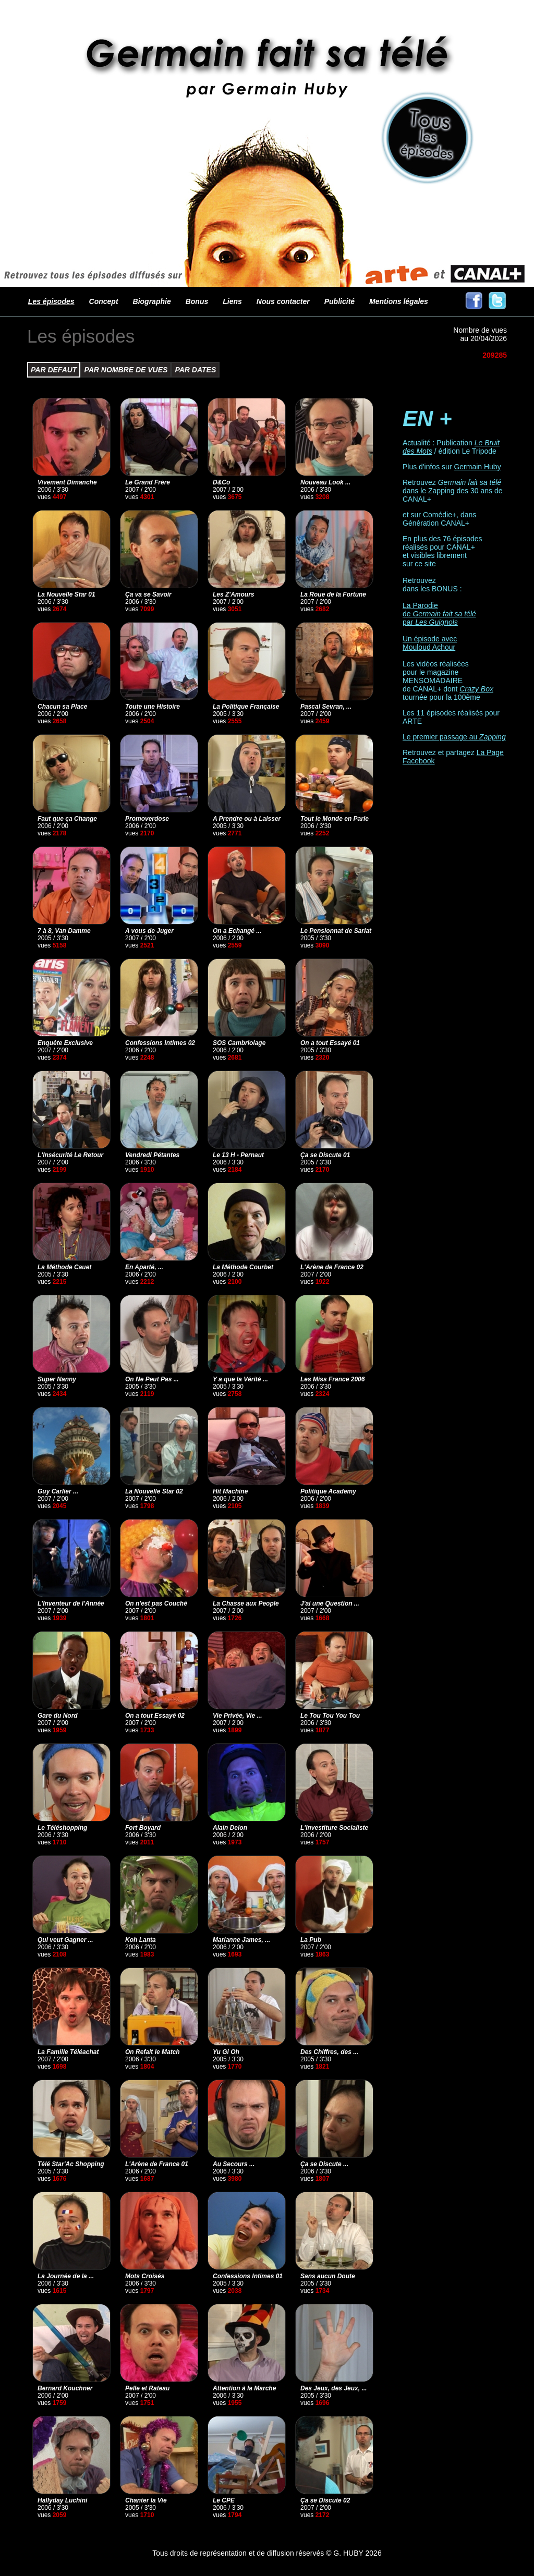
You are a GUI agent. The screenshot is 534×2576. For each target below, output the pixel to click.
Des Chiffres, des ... (329, 2052)
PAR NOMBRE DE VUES (125, 370)
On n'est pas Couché (156, 1603)
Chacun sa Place (62, 706)
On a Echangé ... (237, 930)
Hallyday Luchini (62, 2500)
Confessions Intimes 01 (248, 2276)
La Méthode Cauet (64, 1267)
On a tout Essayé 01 (330, 1043)
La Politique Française (246, 706)
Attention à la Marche (244, 2388)
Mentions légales (398, 301)
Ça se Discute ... (324, 2164)
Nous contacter (283, 301)
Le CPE (224, 2500)
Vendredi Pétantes (152, 1155)
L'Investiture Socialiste (334, 1827)
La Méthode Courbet (243, 1267)
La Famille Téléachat (68, 2052)
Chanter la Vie (146, 2500)
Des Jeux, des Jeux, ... (333, 2388)
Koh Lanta (140, 1939)
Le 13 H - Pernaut (238, 1155)
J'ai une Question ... (329, 1603)
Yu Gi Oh (226, 2052)
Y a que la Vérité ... (240, 1379)
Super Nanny (57, 1379)
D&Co (221, 482)
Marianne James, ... (241, 1939)
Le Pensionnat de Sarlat (335, 930)
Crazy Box (476, 689)
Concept (103, 301)
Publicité (339, 301)
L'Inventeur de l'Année (71, 1603)
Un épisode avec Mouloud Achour (430, 643)
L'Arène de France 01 (156, 2164)
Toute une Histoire (152, 706)
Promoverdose (147, 818)
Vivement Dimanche (67, 482)
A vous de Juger (149, 930)
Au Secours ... (233, 2164)
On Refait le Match (152, 2052)
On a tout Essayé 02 (155, 1715)
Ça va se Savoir (148, 594)
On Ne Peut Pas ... (152, 1379)
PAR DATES (195, 370)
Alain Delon (230, 1827)
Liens (232, 301)
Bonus (197, 301)
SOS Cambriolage (239, 1043)
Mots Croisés (144, 2276)
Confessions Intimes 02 (160, 1043)
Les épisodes (51, 301)
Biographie (152, 301)
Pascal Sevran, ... (325, 706)
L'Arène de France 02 (331, 1267)
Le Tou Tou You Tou (330, 1715)
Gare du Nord (58, 1715)
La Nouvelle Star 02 (154, 1491)
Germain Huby (477, 467)
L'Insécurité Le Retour (70, 1155)
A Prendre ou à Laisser (247, 818)
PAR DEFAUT (54, 370)
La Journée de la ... (66, 2276)
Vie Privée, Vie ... (237, 1715)
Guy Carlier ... (58, 1491)
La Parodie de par (439, 613)
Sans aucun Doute (327, 2276)
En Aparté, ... (144, 1267)
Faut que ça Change (67, 818)
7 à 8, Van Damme (64, 930)
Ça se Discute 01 (325, 1155)
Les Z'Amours (233, 594)
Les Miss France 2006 (332, 1379)
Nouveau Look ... (325, 482)
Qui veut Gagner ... (65, 1939)
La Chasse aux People (246, 1603)
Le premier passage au (454, 737)
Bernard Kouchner (65, 2388)
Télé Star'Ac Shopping (71, 2164)
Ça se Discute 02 (325, 2500)
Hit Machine (230, 1491)
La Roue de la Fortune (333, 594)
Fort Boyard (143, 1827)
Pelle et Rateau (147, 2388)
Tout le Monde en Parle (334, 818)
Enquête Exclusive (65, 1043)
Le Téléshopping (62, 1827)
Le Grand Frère (147, 482)
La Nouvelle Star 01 (66, 594)
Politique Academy (328, 1491)
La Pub (310, 1939)
